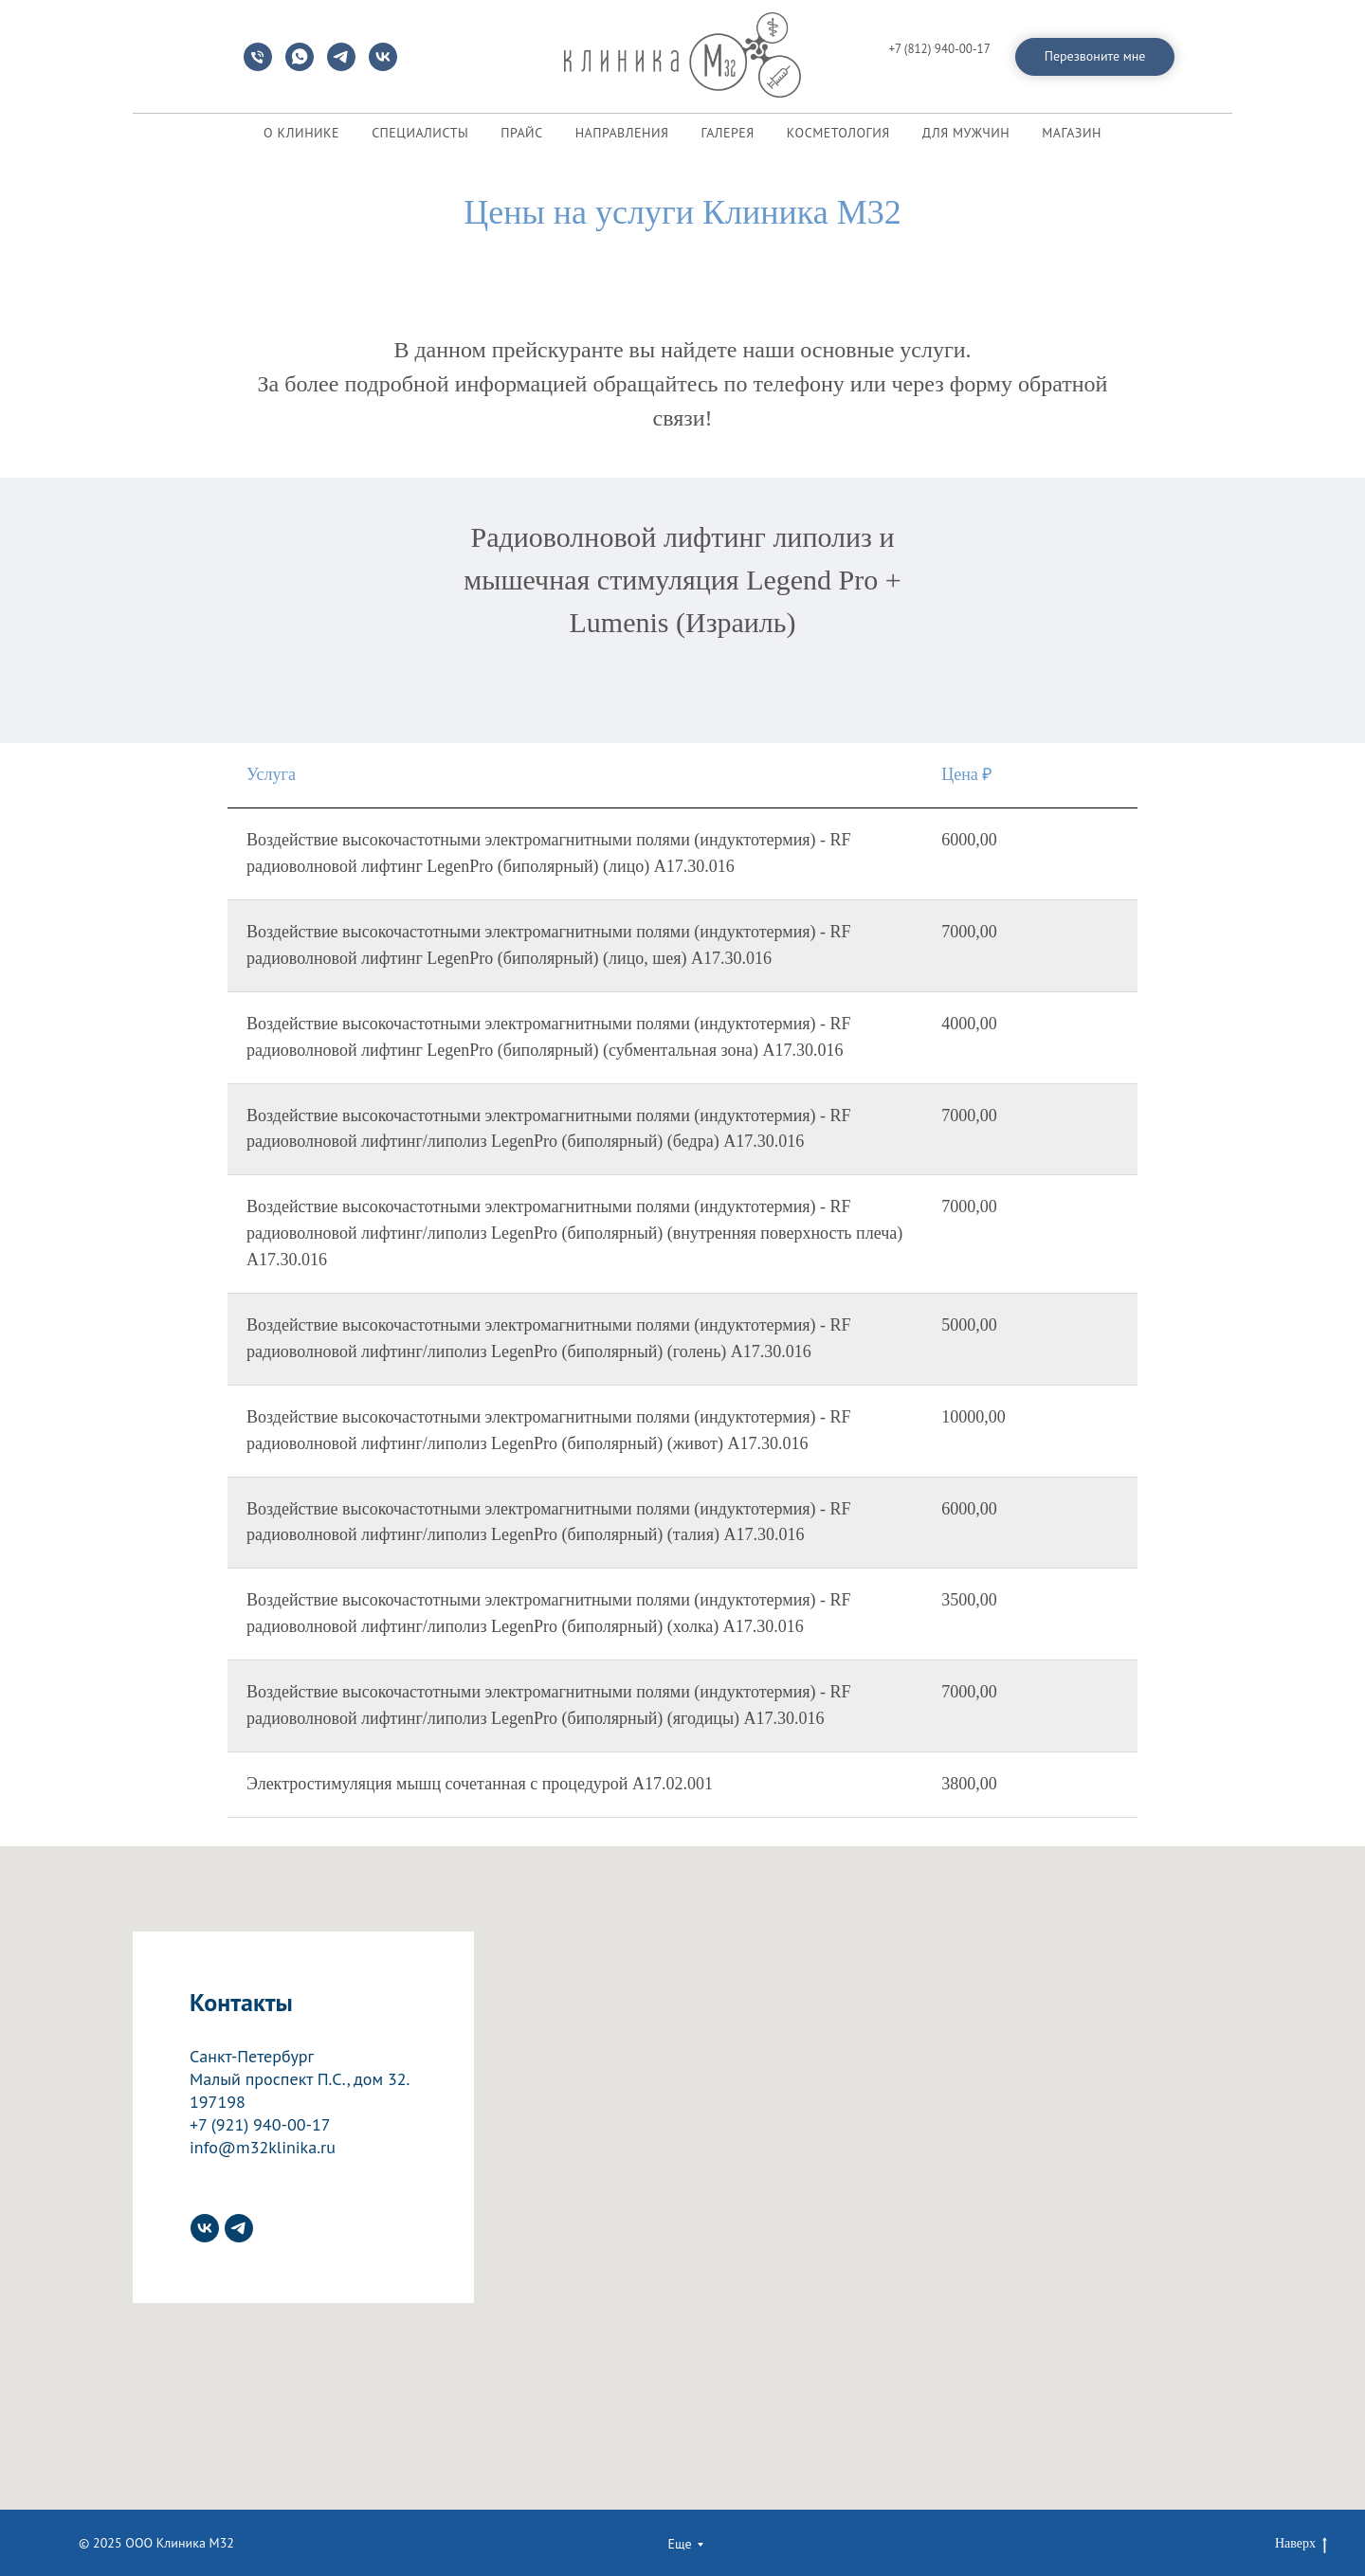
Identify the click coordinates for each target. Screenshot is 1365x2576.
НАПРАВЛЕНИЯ (622, 132)
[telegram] (341, 66)
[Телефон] (258, 66)
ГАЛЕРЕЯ (727, 132)
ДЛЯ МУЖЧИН (966, 132)
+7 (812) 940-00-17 (939, 49)
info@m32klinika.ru (939, 65)
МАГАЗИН (1071, 132)
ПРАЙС (521, 132)
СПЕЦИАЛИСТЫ (420, 132)
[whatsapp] (299, 66)
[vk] (383, 66)
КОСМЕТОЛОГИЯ (838, 132)
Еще (679, 2543)
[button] (1095, 57)
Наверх (1301, 2544)
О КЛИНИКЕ (301, 132)
